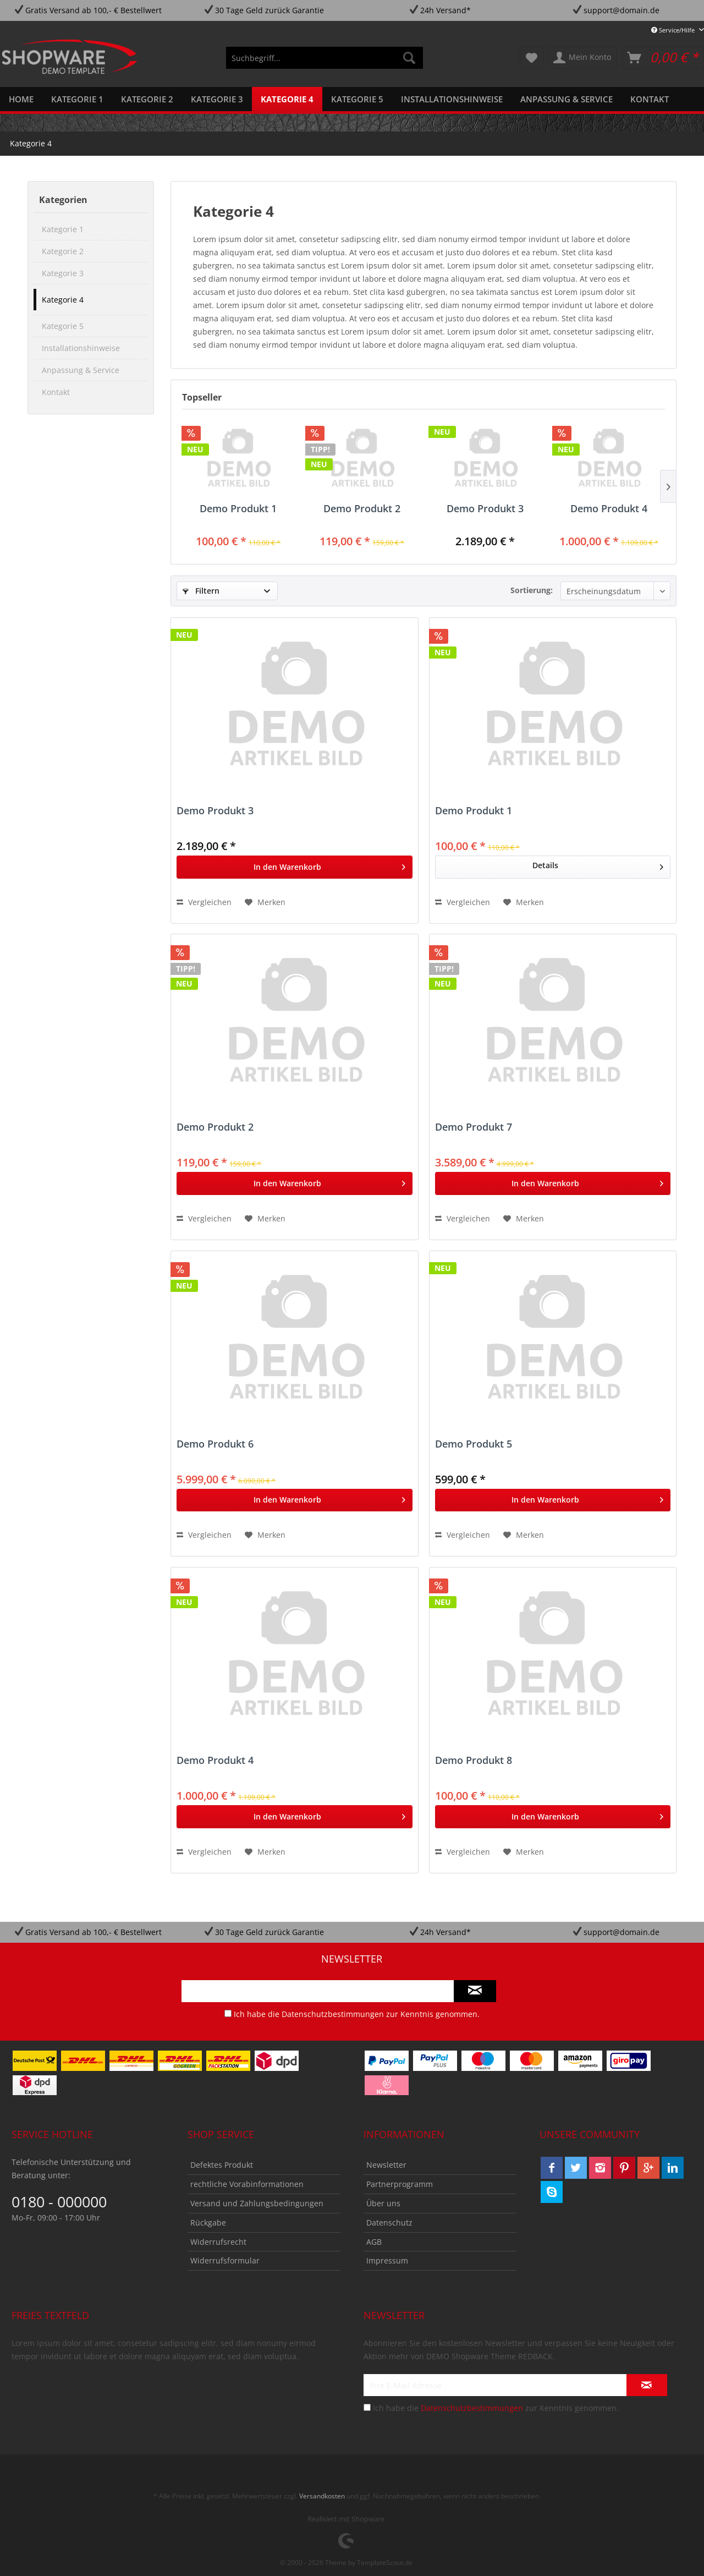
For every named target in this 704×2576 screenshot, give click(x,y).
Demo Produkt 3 (485, 509)
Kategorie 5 (63, 326)
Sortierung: (531, 590)
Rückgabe (208, 2222)
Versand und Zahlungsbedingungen (256, 2203)
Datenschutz (389, 2222)
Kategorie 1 (63, 229)
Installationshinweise (81, 348)
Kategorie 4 (63, 299)
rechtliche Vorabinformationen (247, 2184)
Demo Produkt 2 (361, 509)
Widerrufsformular (225, 2260)
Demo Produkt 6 (215, 1444)
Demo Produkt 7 (473, 1127)
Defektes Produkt (221, 2165)
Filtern (201, 590)
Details (597, 864)
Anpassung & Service (80, 370)
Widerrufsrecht (218, 2242)
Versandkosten (322, 2496)
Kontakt (56, 392)
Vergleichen (204, 902)
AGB (374, 2242)
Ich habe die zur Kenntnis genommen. (357, 2014)
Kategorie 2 (63, 251)
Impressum (387, 2260)
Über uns (383, 2203)
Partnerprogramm (399, 2184)
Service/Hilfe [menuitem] (673, 30)
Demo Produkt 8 (473, 1761)
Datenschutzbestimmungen (333, 2014)
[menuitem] (324, 58)
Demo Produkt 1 (238, 509)
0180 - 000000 (59, 2201)
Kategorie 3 (63, 273)
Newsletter (386, 2165)
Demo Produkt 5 (473, 1444)
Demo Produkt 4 (608, 509)
